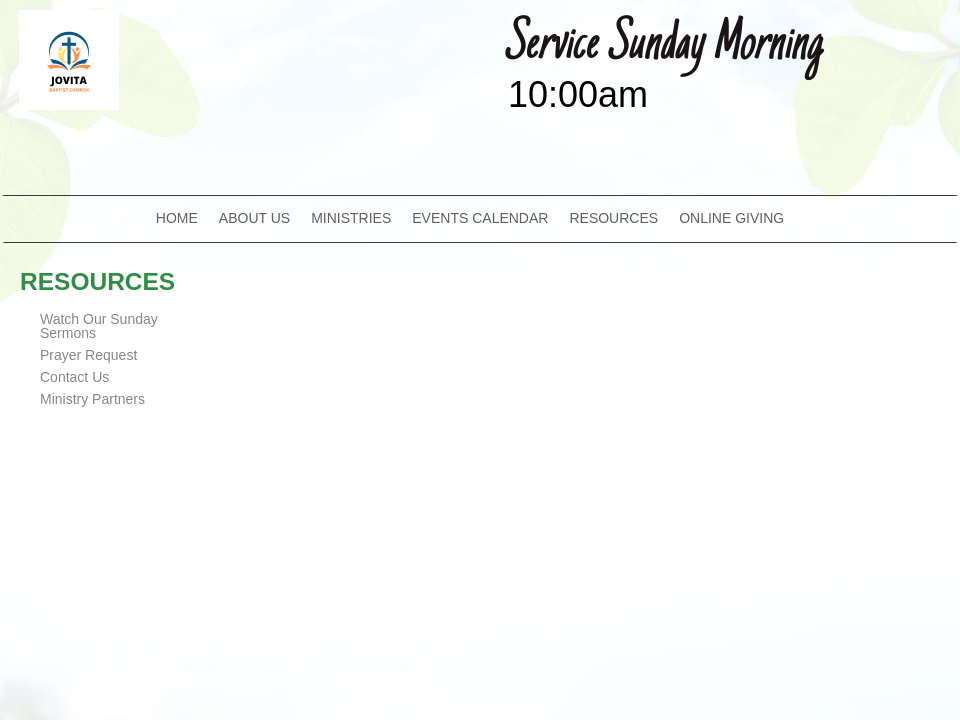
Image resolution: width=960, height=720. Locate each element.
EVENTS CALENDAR (480, 218)
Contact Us (74, 377)
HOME (177, 218)
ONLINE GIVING (731, 218)
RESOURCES (613, 218)
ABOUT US (254, 218)
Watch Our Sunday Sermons (99, 326)
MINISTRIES (351, 218)
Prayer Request (88, 355)
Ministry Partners (92, 399)
